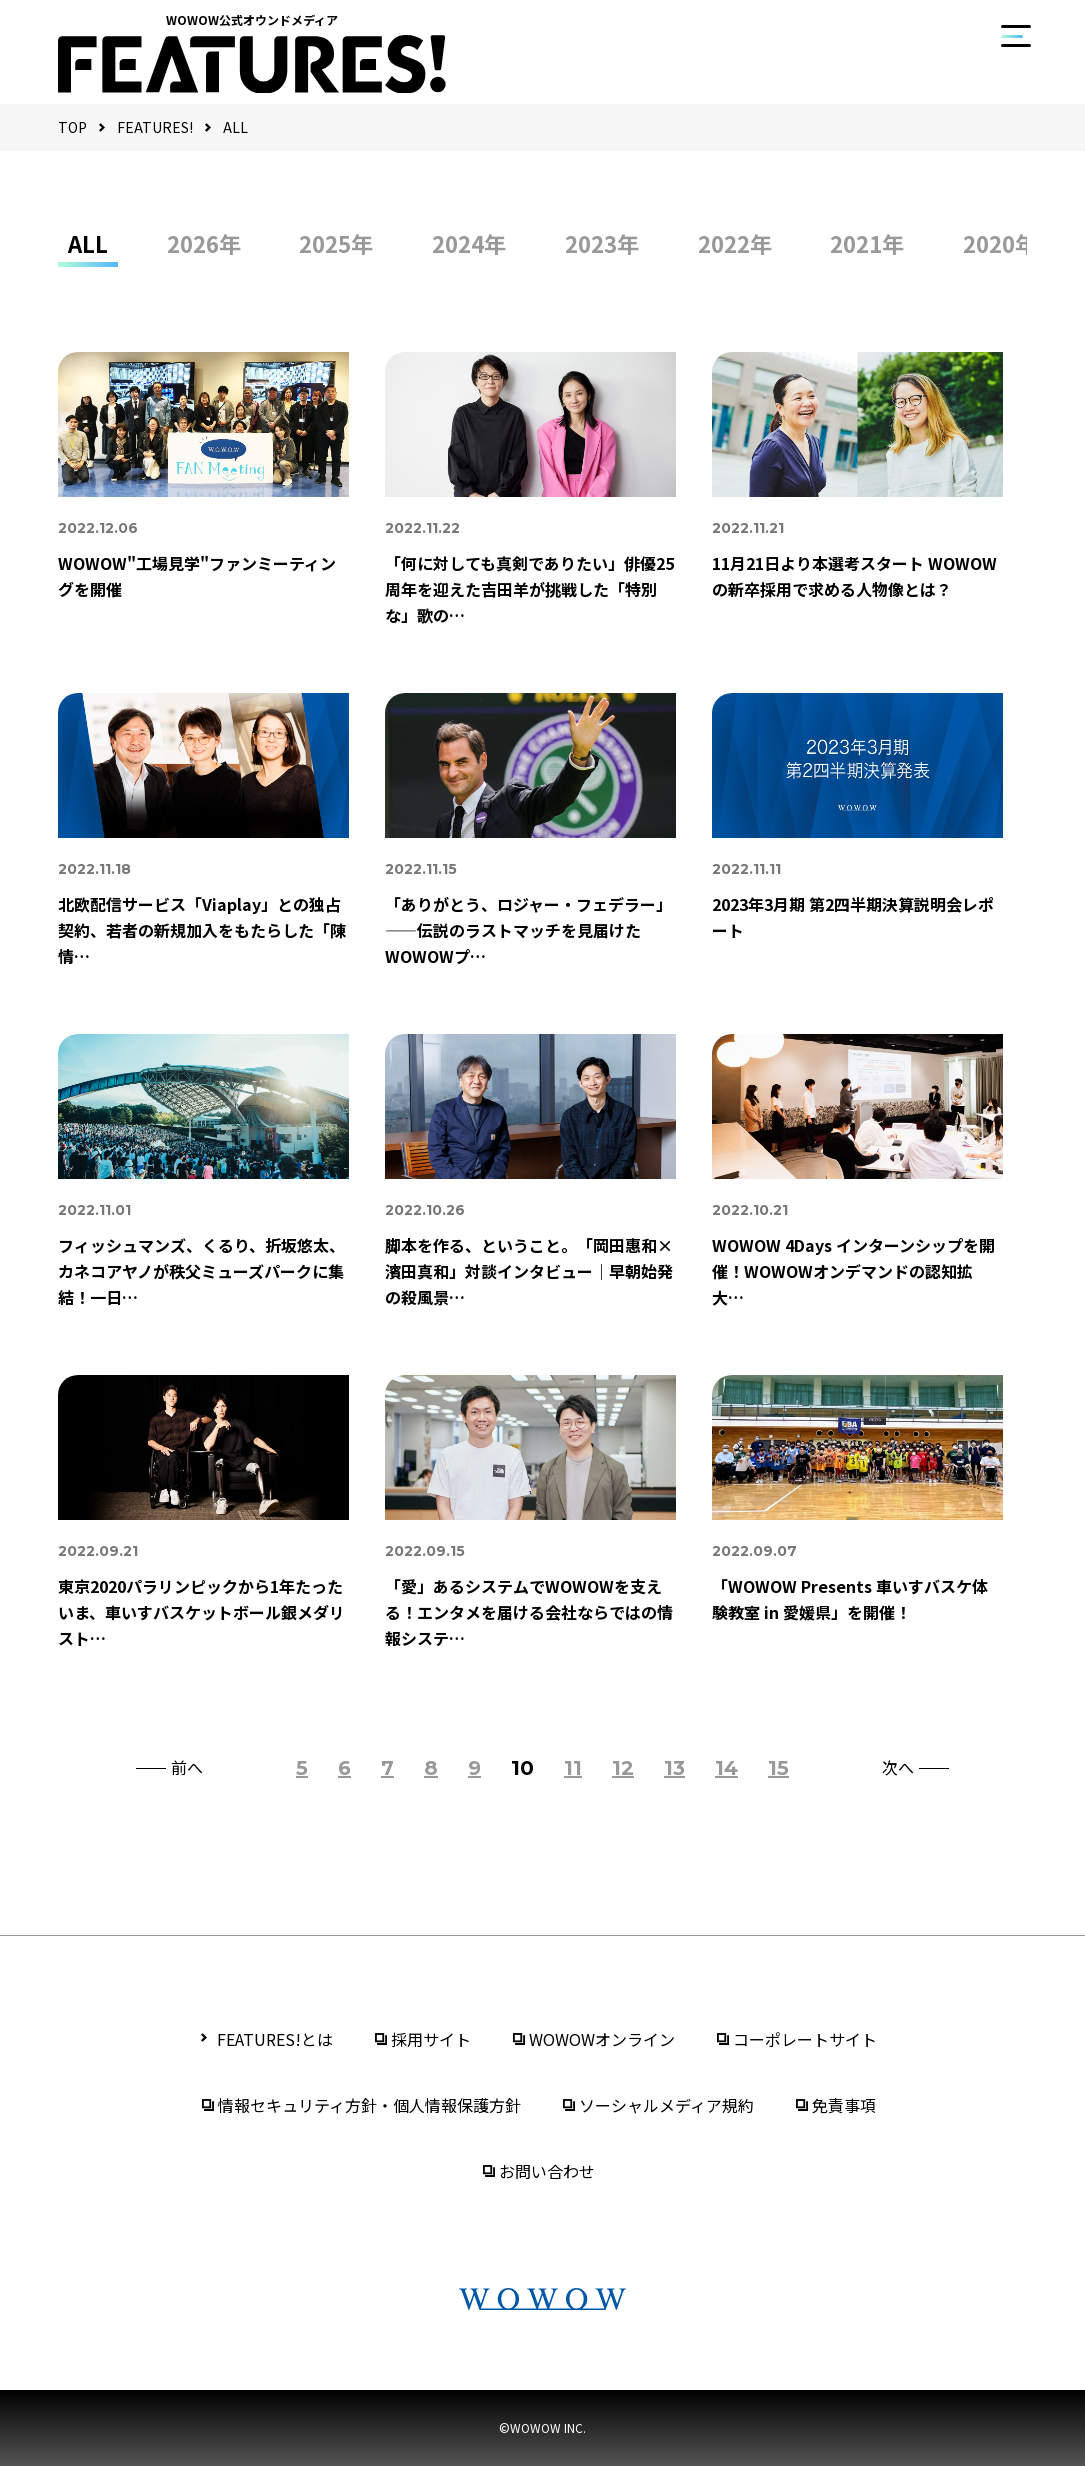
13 (674, 1768)
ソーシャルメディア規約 (666, 2105)
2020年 (1000, 243)
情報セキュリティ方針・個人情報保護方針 (369, 2105)
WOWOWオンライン (602, 2039)
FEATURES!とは (275, 2039)
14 (726, 1768)
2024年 (469, 243)
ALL (235, 127)
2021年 (867, 243)
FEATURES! (155, 127)
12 (623, 1768)
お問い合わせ (547, 2171)
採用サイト (431, 2039)
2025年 (336, 243)
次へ (898, 1768)
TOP (72, 127)
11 (573, 1768)
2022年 (735, 243)
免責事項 (844, 2105)
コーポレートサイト (805, 2039)
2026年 (204, 243)
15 (778, 1768)
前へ (187, 1768)
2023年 (602, 243)
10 (522, 1768)
